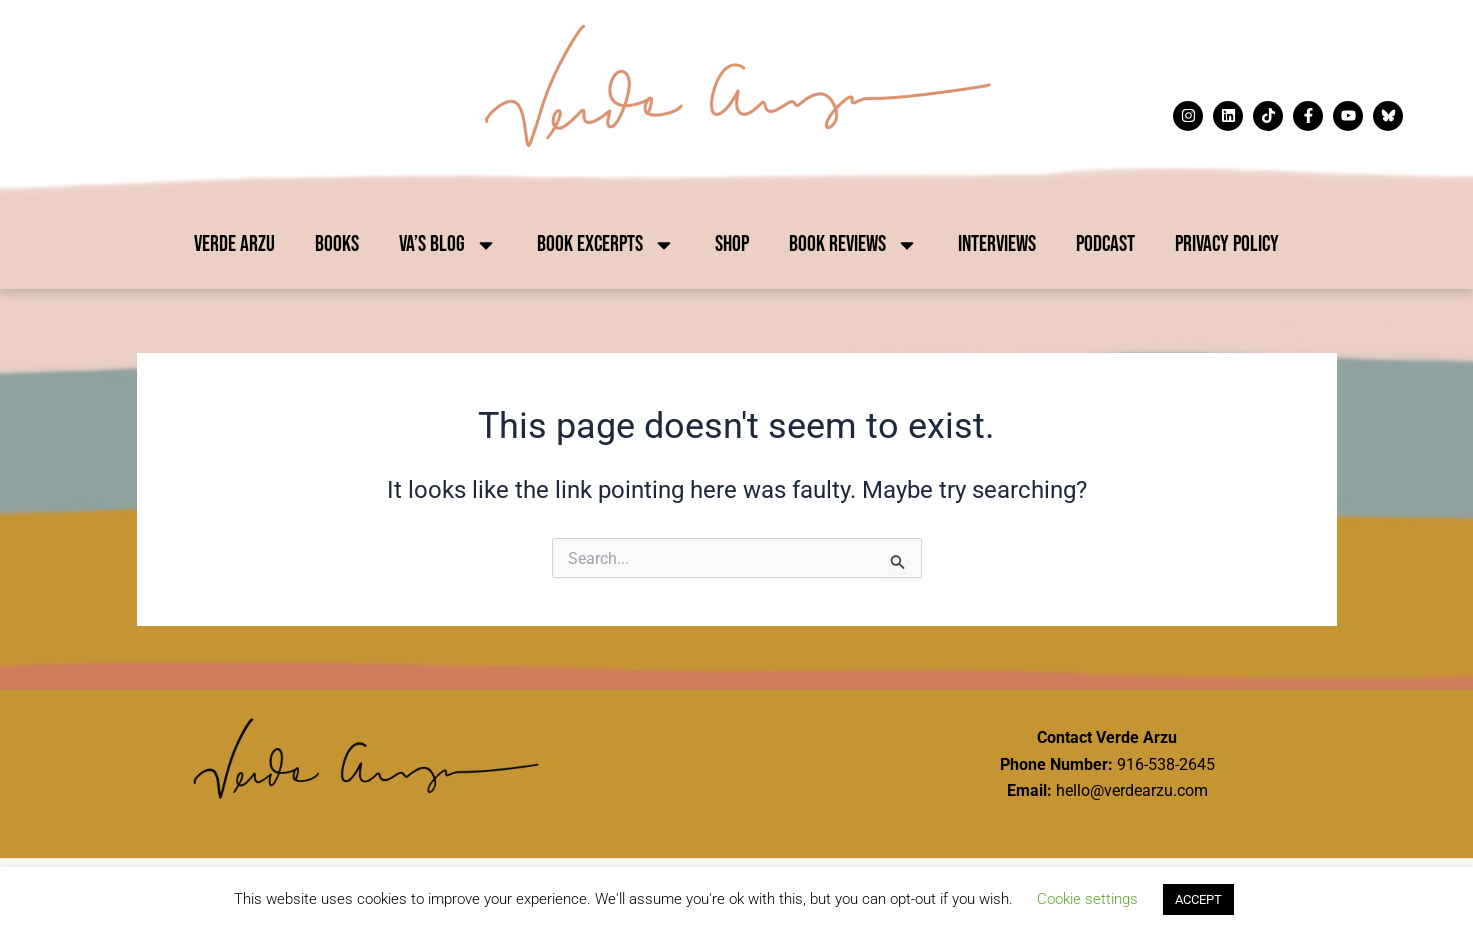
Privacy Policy (1227, 244)
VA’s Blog (448, 245)
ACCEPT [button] (1198, 899)
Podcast (1105, 244)
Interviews (997, 244)
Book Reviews (853, 245)
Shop (732, 244)
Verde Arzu (234, 244)
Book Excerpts (606, 245)
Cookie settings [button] (1087, 899)
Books (337, 244)
